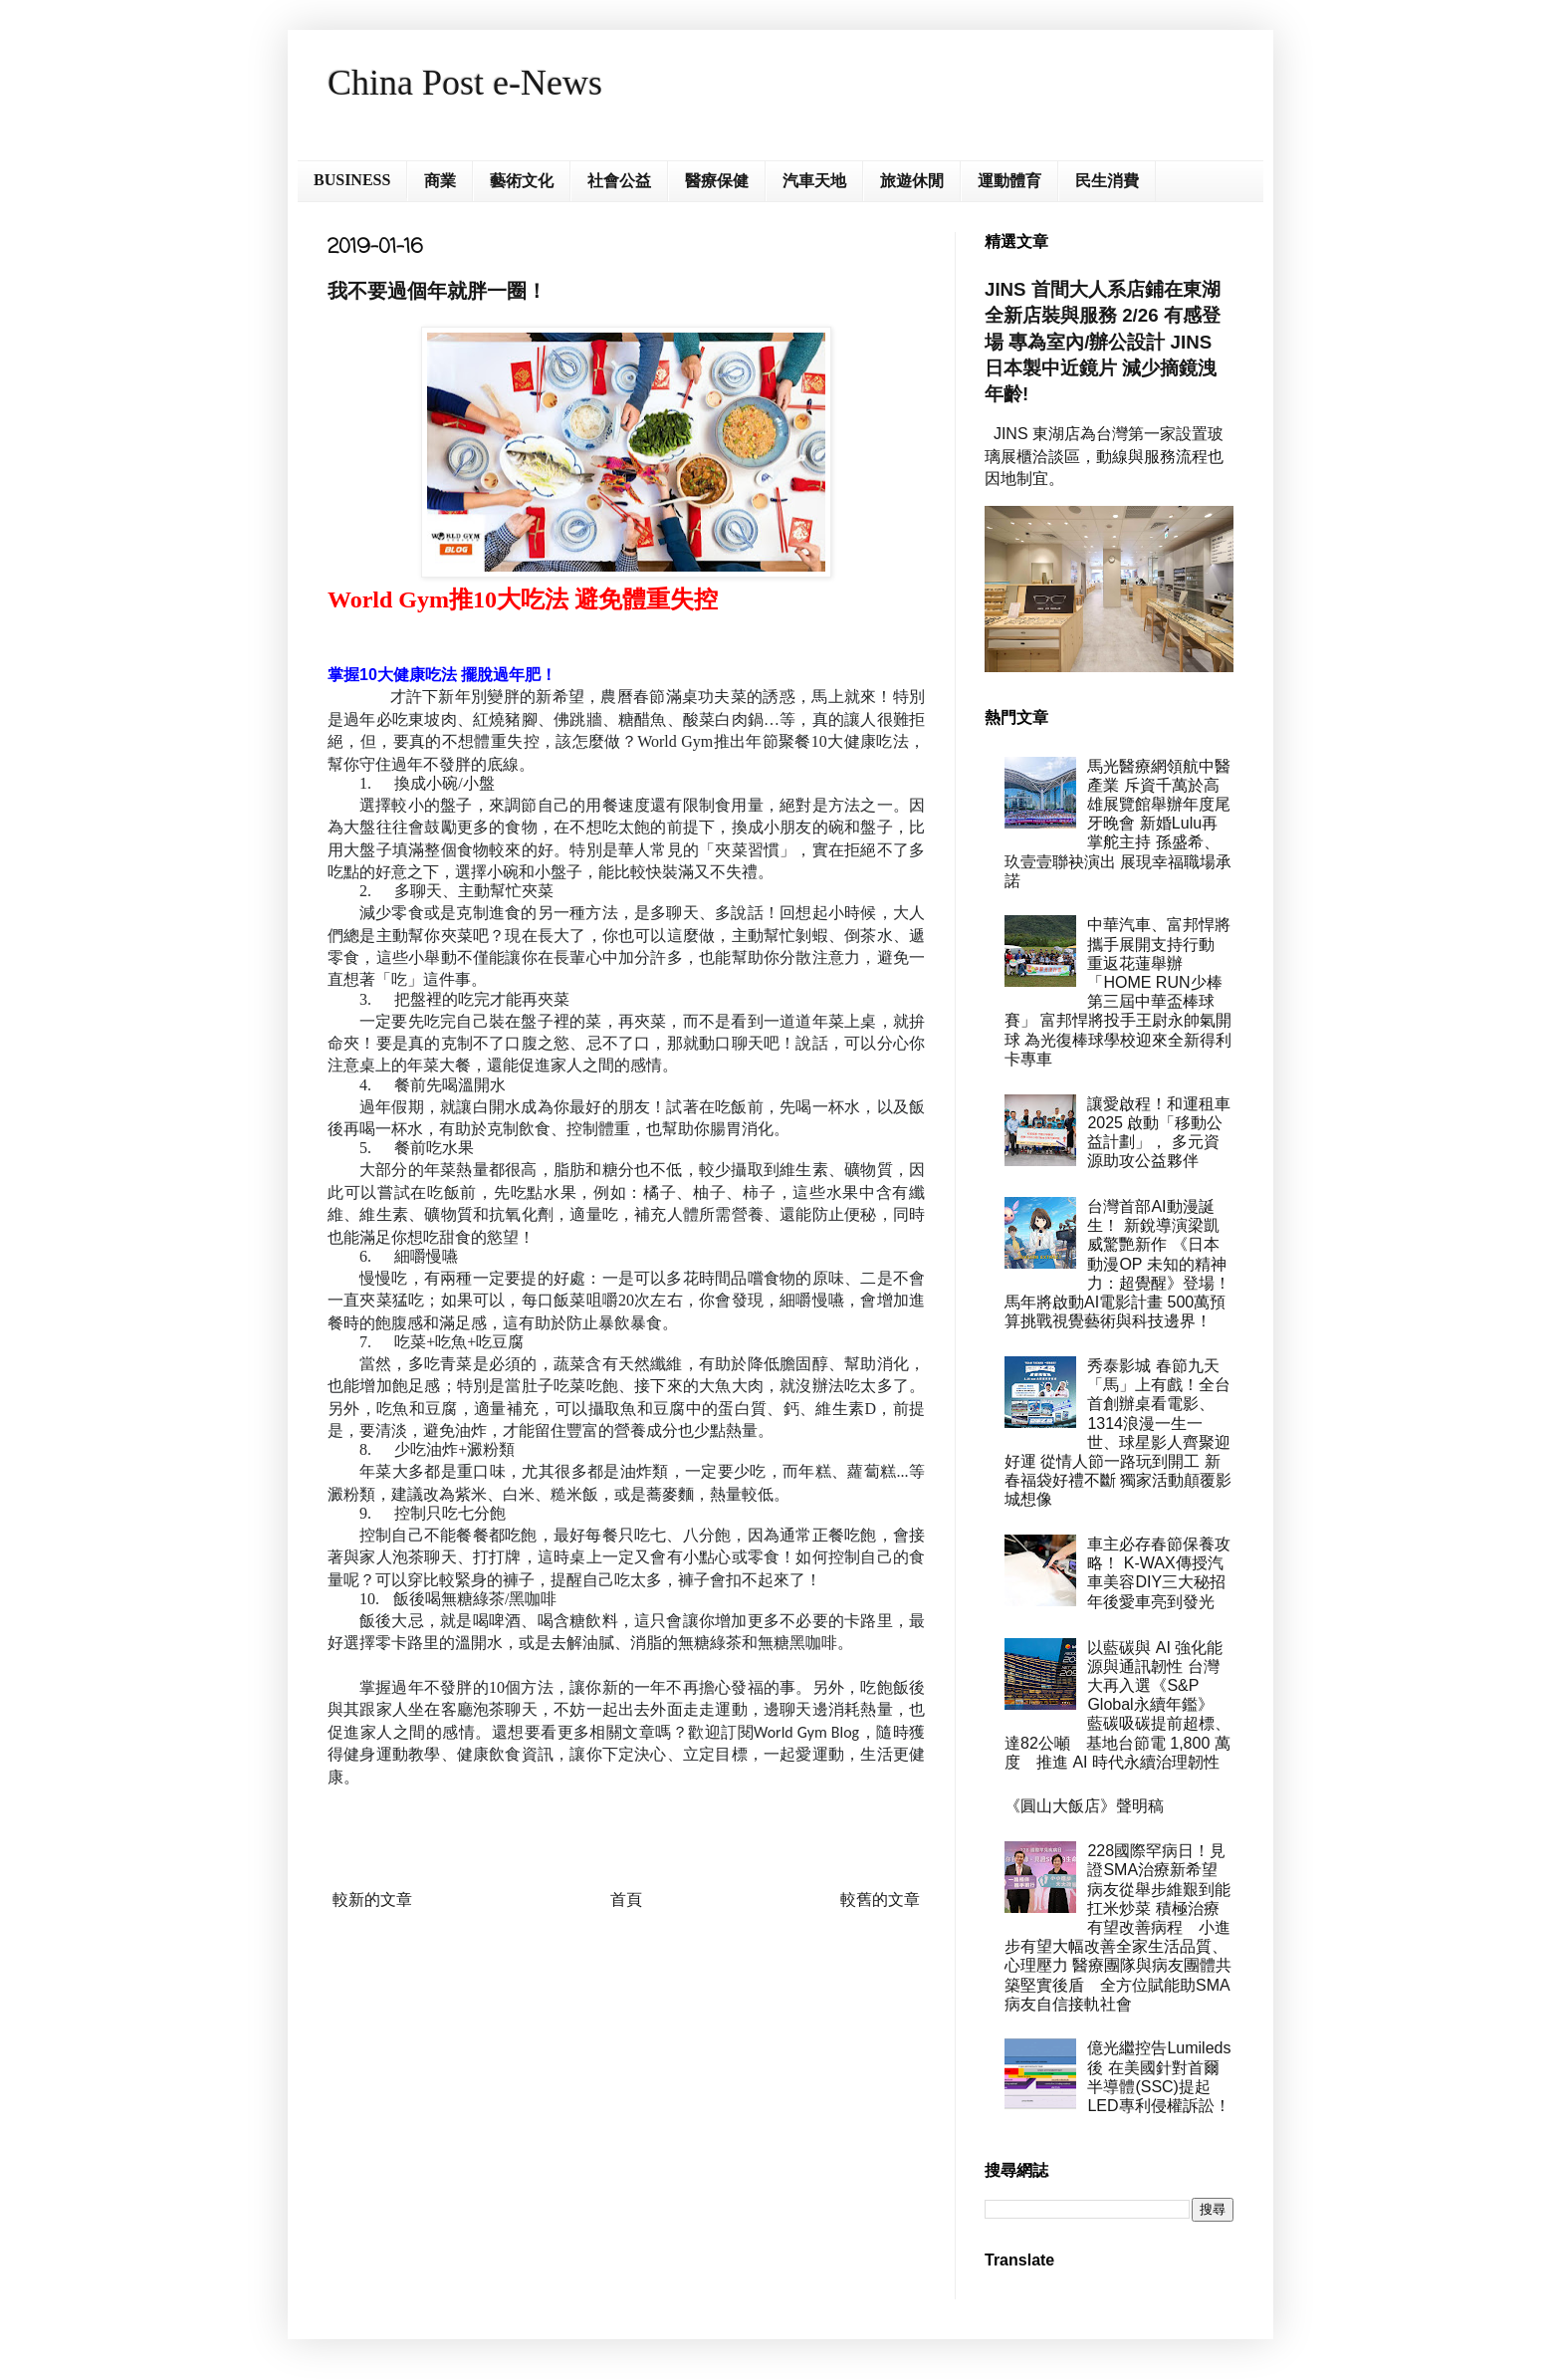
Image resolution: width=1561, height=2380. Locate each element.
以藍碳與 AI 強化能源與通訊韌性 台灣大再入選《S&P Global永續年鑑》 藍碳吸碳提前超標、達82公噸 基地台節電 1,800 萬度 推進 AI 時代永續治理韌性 (1117, 1705)
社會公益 (619, 180)
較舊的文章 (880, 1899)
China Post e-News (465, 83)
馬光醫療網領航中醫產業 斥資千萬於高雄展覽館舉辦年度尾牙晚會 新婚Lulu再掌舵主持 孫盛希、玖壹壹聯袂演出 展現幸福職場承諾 (1117, 823)
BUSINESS (352, 179)
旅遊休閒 (912, 180)
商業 (440, 180)
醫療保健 (717, 180)
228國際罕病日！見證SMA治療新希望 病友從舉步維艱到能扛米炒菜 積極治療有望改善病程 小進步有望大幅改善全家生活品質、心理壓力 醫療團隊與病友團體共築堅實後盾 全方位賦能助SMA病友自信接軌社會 (1118, 1927)
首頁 (626, 1899)
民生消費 (1107, 180)
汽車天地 (814, 180)
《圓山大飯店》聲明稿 (1084, 1805)
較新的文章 (372, 1899)
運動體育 (1009, 180)
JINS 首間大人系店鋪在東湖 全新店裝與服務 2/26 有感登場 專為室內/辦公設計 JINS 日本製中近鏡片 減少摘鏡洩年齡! (1103, 341)
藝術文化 (522, 180)
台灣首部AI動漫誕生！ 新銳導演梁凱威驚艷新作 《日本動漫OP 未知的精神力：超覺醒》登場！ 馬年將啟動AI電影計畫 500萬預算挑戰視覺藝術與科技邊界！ (1117, 1263)
